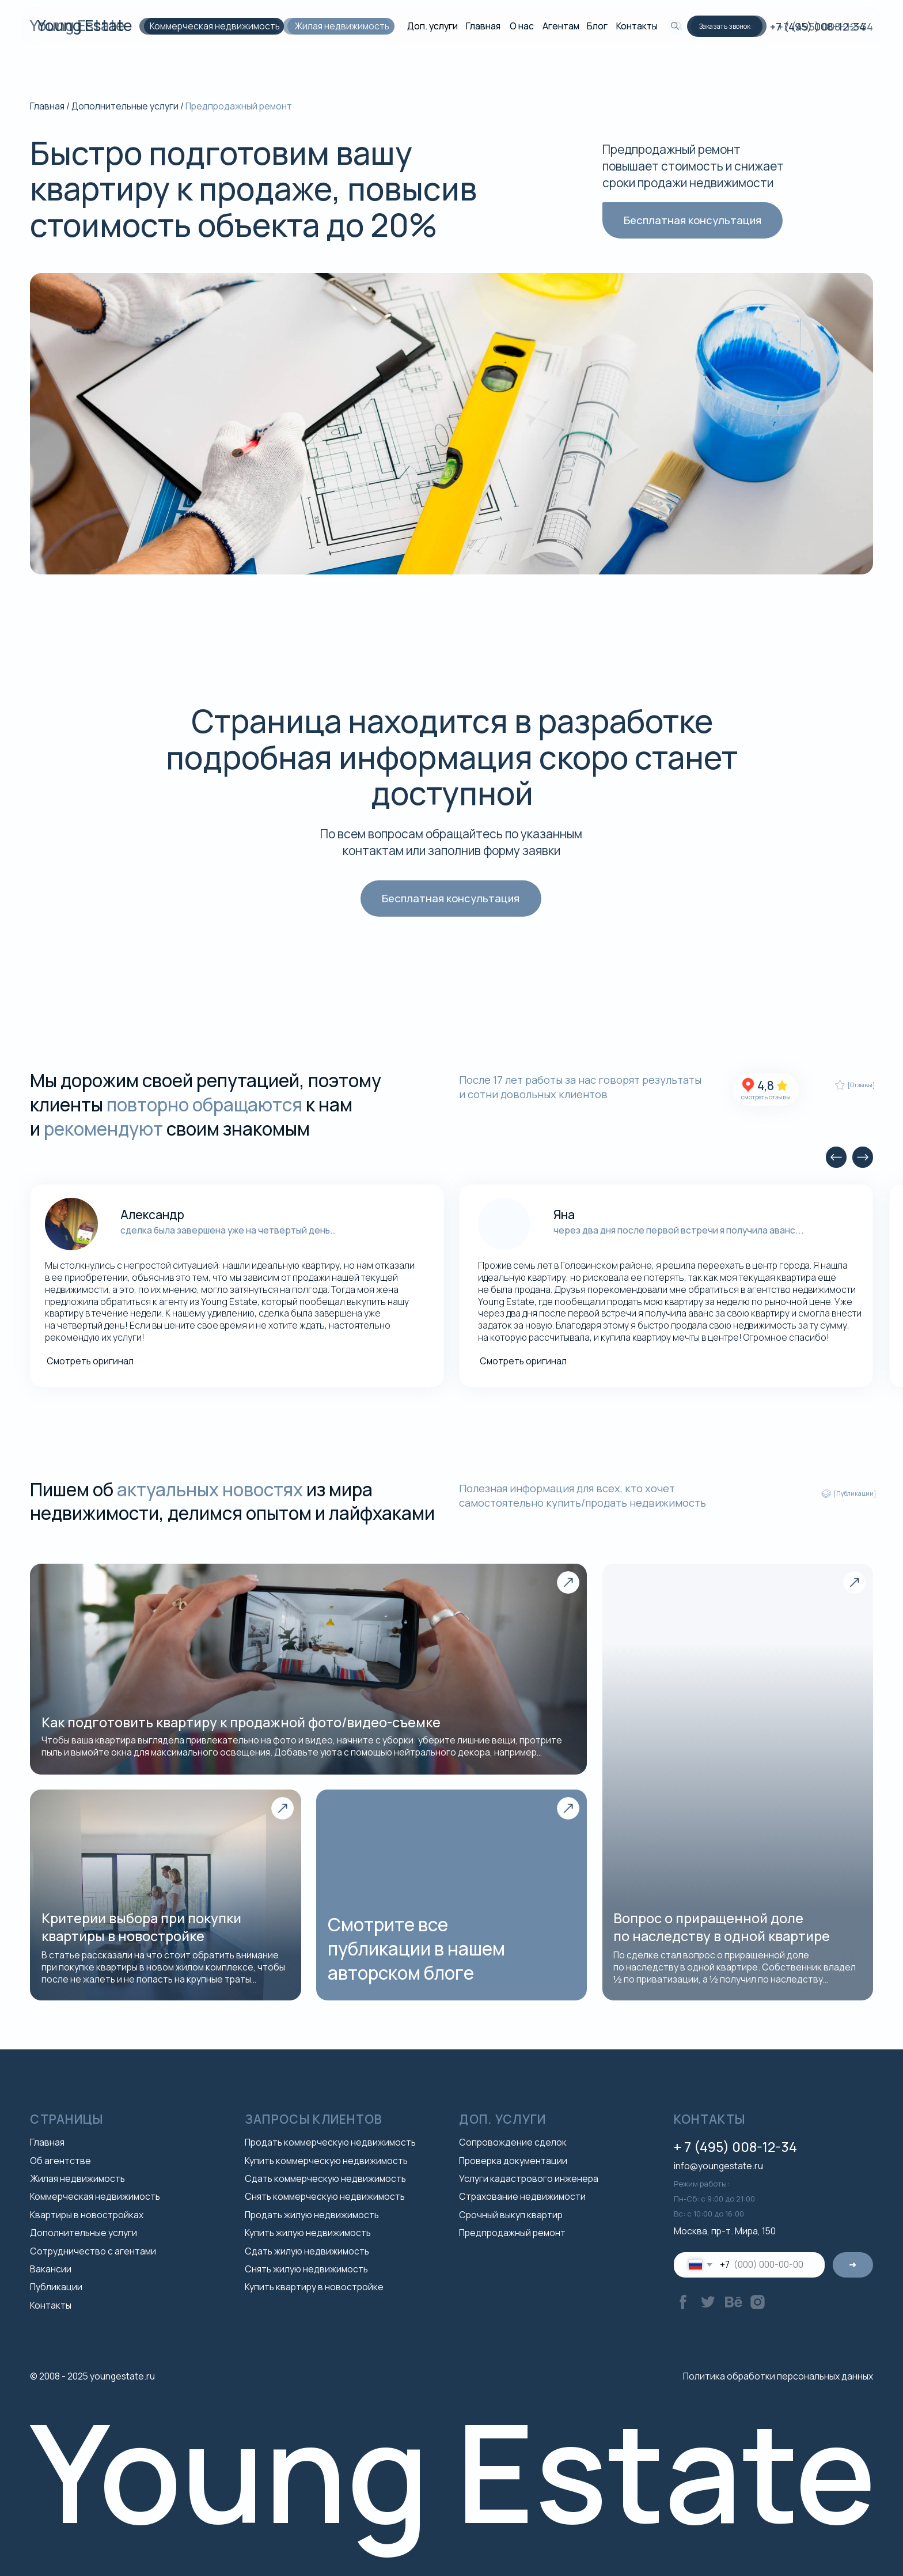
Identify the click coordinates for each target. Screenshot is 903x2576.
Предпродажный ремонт (512, 2232)
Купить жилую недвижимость (308, 2232)
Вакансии (50, 2269)
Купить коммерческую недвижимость (326, 2160)
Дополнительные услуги (125, 106)
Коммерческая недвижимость (210, 26)
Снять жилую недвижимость (306, 2269)
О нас (522, 26)
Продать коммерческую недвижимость (330, 2142)
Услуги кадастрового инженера (528, 2178)
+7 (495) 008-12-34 (825, 26)
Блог (597, 26)
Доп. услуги (432, 26)
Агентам (560, 26)
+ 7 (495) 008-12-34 (735, 2147)
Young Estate (77, 25)
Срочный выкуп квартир (511, 2214)
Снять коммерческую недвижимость (325, 2196)
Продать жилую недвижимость (312, 2214)
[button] (729, 26)
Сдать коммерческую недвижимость (325, 2178)
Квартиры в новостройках (86, 2214)
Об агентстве (60, 2160)
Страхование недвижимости (522, 2196)
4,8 (765, 1085)
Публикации (56, 2286)
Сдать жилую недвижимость (307, 2251)
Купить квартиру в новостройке (314, 2286)
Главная (483, 26)
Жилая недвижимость (337, 26)
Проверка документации (513, 2160)
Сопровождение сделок (513, 2142)
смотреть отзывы (766, 1097)
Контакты (637, 26)
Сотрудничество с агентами (93, 2251)
